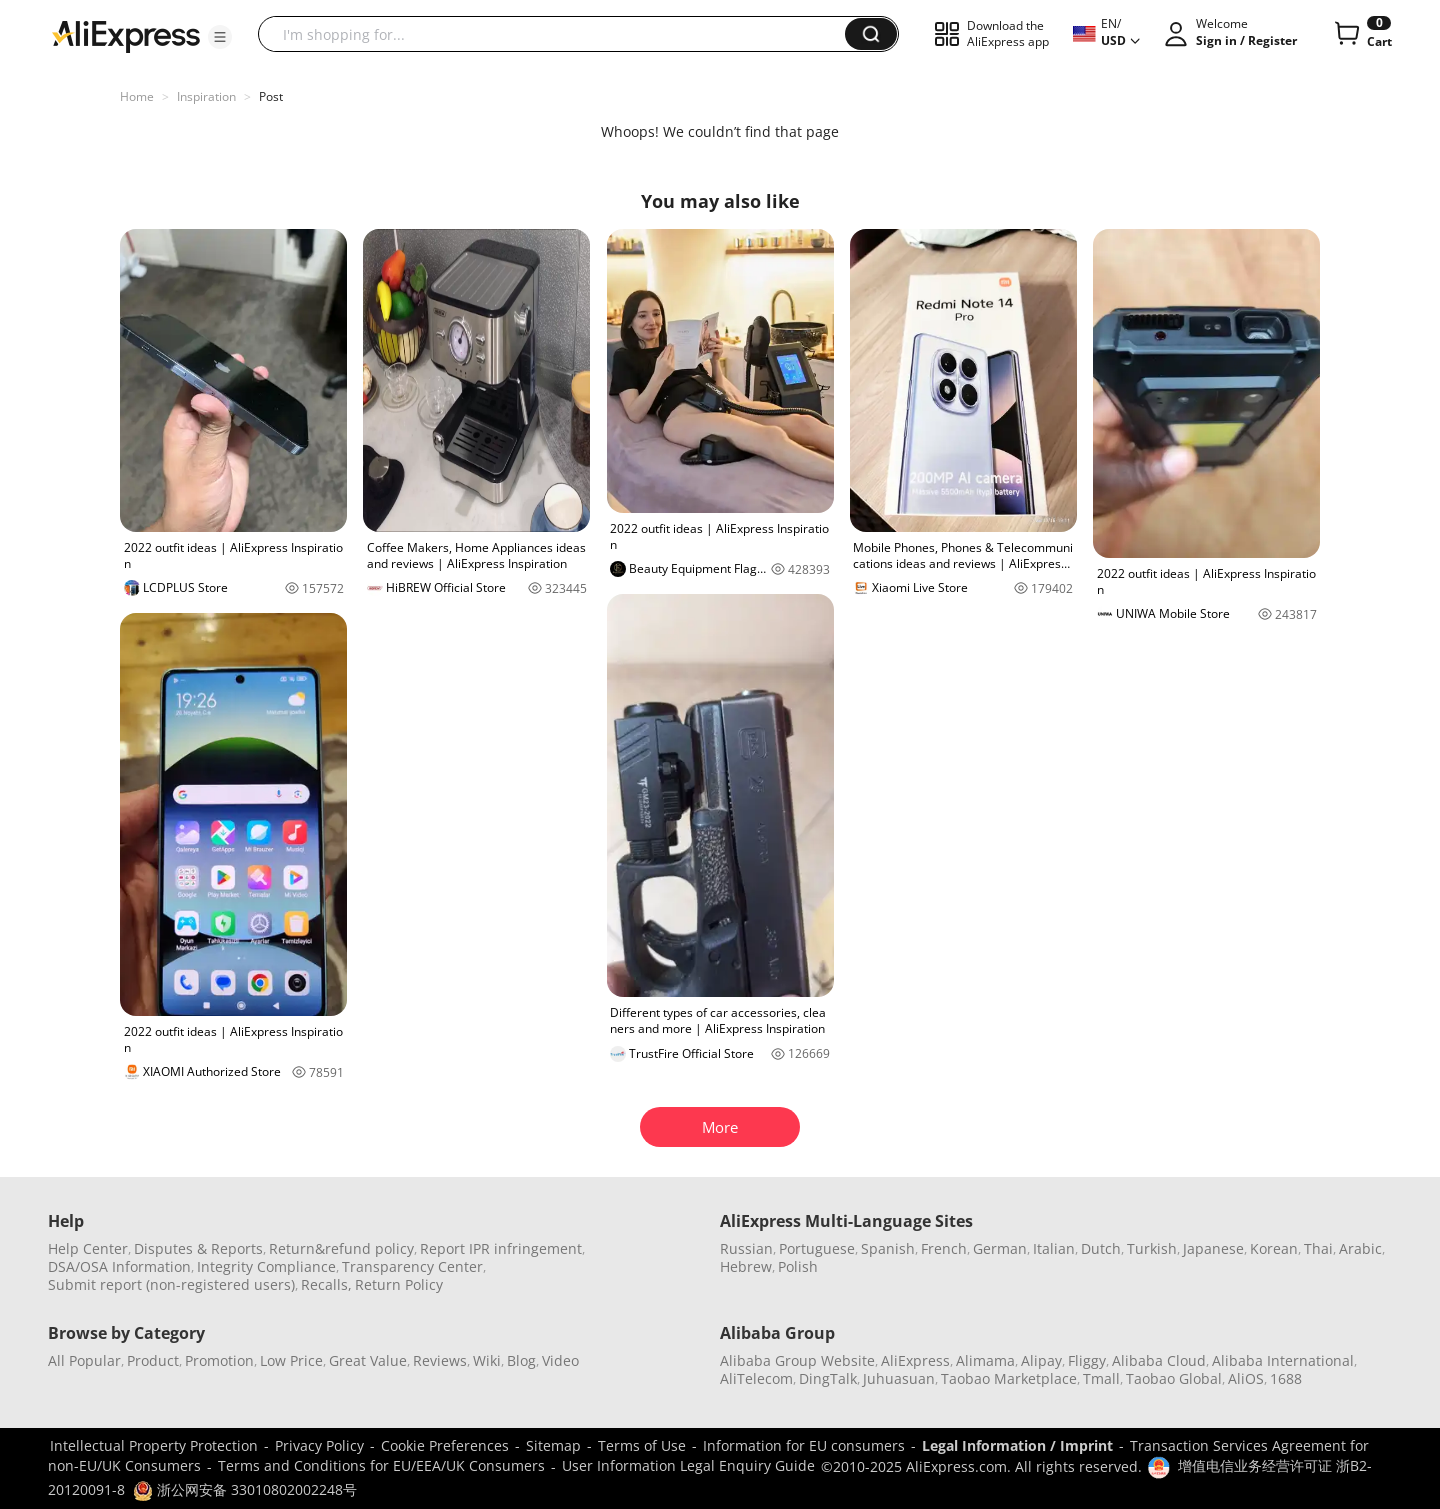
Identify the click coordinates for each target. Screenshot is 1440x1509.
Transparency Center (412, 1266)
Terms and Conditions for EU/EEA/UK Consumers (381, 1465)
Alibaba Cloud (1159, 1360)
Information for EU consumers (804, 1445)
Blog (521, 1360)
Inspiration (206, 96)
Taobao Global (1174, 1378)
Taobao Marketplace (1009, 1378)
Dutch (1101, 1248)
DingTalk (828, 1378)
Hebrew (746, 1266)
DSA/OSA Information (119, 1266)
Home (137, 96)
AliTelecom (756, 1378)
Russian (746, 1248)
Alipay (1041, 1360)
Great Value (368, 1360)
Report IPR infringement (501, 1248)
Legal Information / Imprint (1017, 1445)
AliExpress (915, 1360)
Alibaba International (1283, 1360)
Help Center (88, 1248)
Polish (798, 1266)
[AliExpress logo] (126, 35)
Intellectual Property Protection (154, 1445)
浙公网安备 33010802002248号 (245, 1489)
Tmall (1101, 1378)
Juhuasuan (899, 1378)
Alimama (985, 1360)
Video (560, 1360)
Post (271, 96)
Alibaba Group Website (797, 1360)
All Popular (84, 1360)
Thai (1318, 1248)
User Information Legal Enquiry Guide (688, 1465)
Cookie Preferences (445, 1445)
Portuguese (817, 1248)
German (1000, 1248)
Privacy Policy (319, 1445)
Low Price (291, 1360)
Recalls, (326, 1284)
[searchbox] (559, 34)
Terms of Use (642, 1445)
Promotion (219, 1360)
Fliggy (1087, 1360)
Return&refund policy (341, 1248)
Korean (1274, 1248)
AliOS (1246, 1378)
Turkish (1152, 1248)
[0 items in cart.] (1361, 34)
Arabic (1360, 1248)
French (944, 1248)
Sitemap (553, 1445)
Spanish (888, 1248)
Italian (1054, 1248)
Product (153, 1360)
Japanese (1213, 1248)
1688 (1286, 1378)
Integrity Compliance (266, 1266)
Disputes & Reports (198, 1248)
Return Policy (399, 1284)
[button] (220, 37)
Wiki (487, 1360)
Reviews (440, 1360)
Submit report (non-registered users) (171, 1284)
